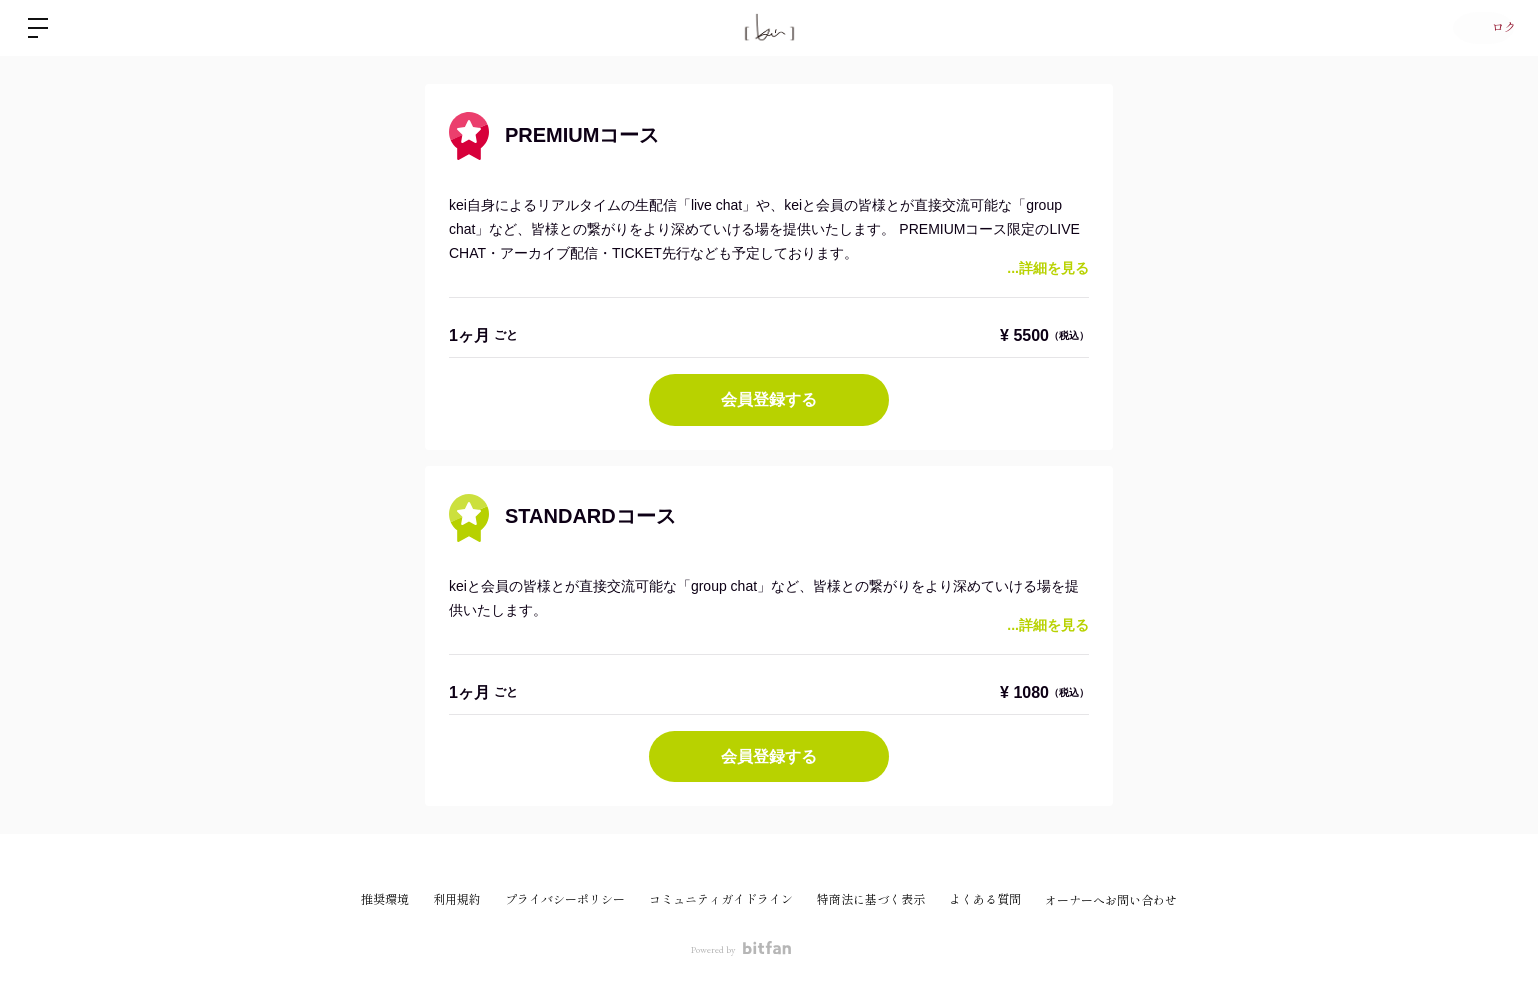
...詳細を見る (1048, 268)
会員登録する (769, 399)
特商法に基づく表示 (871, 900)
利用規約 (457, 900)
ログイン (1478, 28)
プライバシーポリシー (565, 900)
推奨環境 (385, 900)
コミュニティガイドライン (721, 900)
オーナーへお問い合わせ (1111, 901)
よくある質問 (985, 900)
